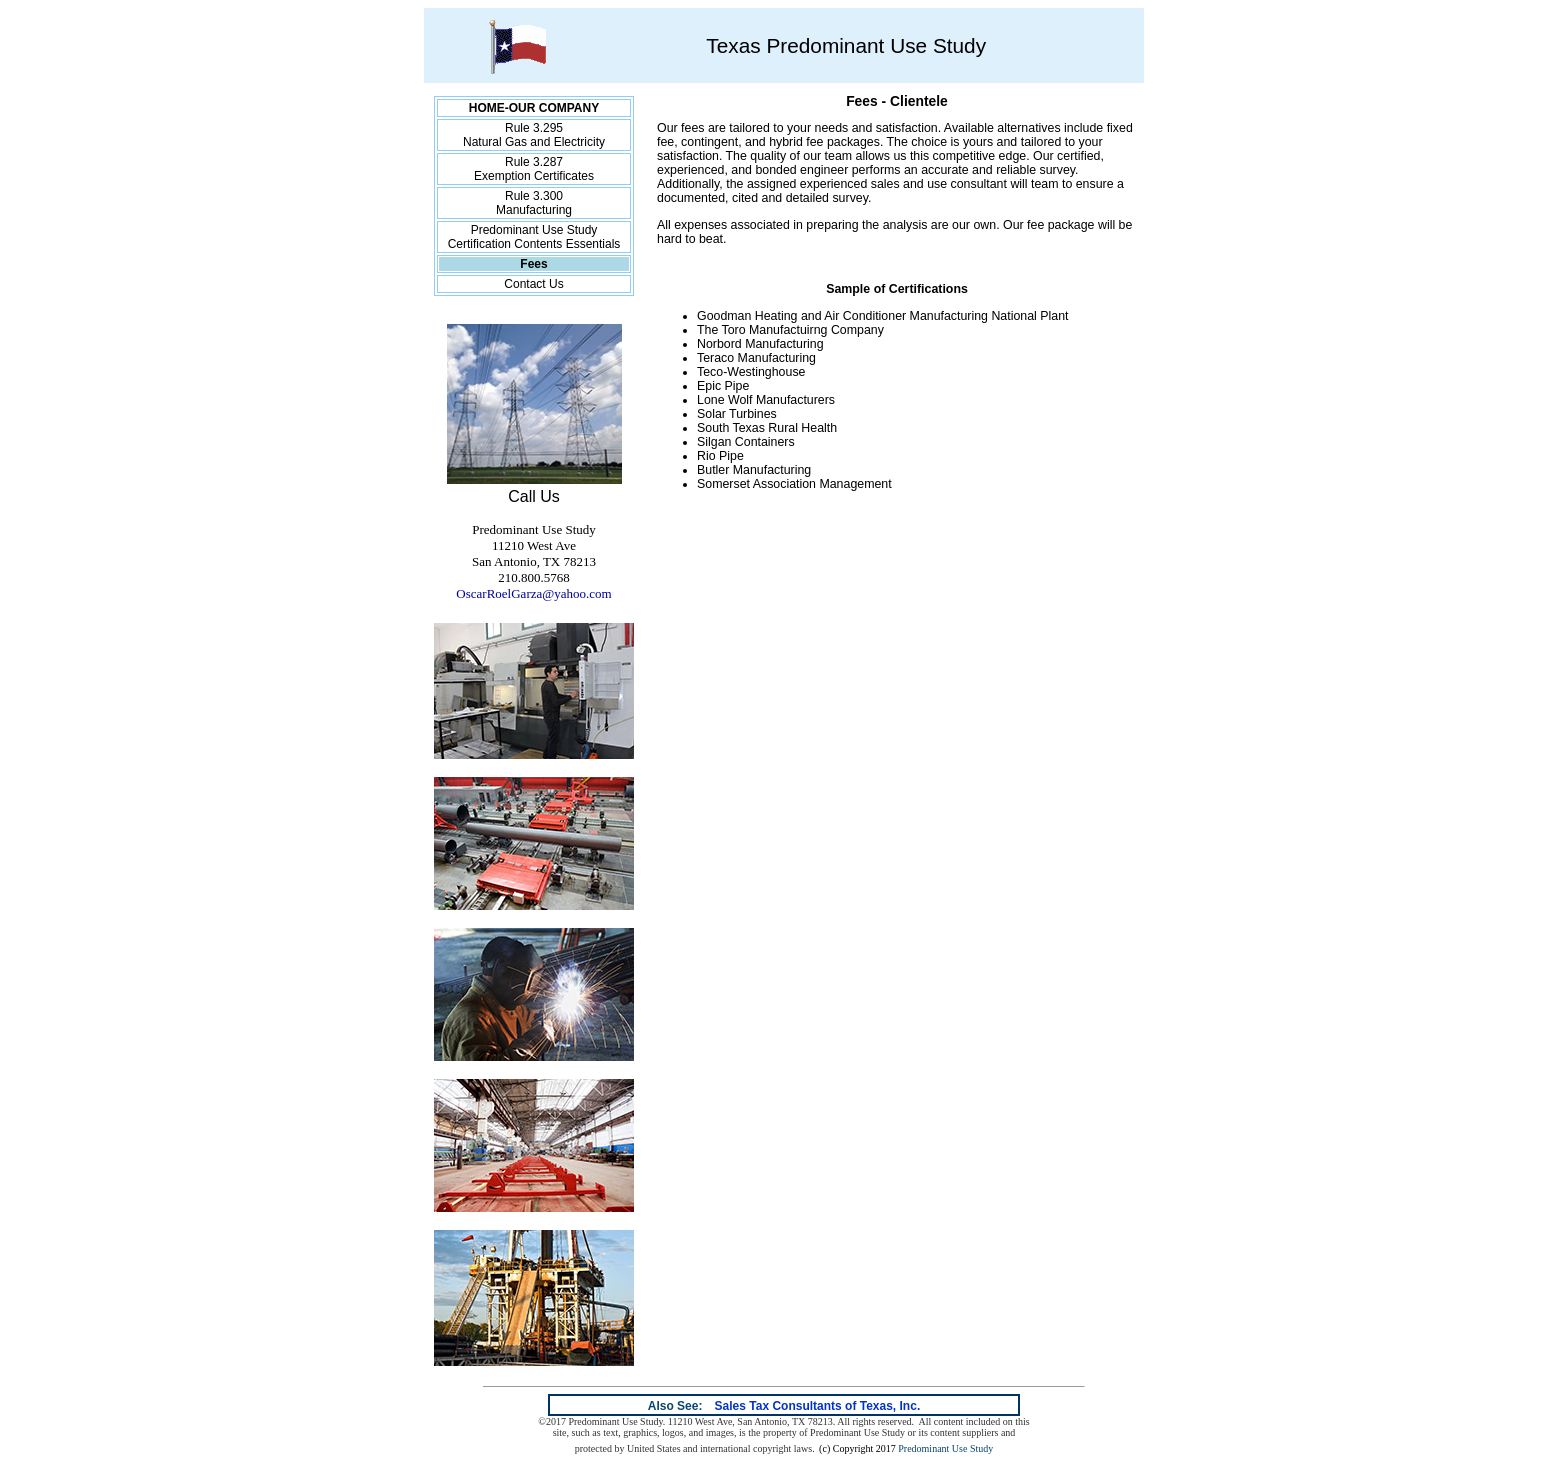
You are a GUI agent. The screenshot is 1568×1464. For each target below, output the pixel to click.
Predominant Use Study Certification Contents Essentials (534, 237)
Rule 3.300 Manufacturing (534, 203)
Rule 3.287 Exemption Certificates (534, 169)
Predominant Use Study (945, 1448)
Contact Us (533, 284)
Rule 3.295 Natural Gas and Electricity (534, 135)
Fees (533, 264)
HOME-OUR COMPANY (534, 108)
